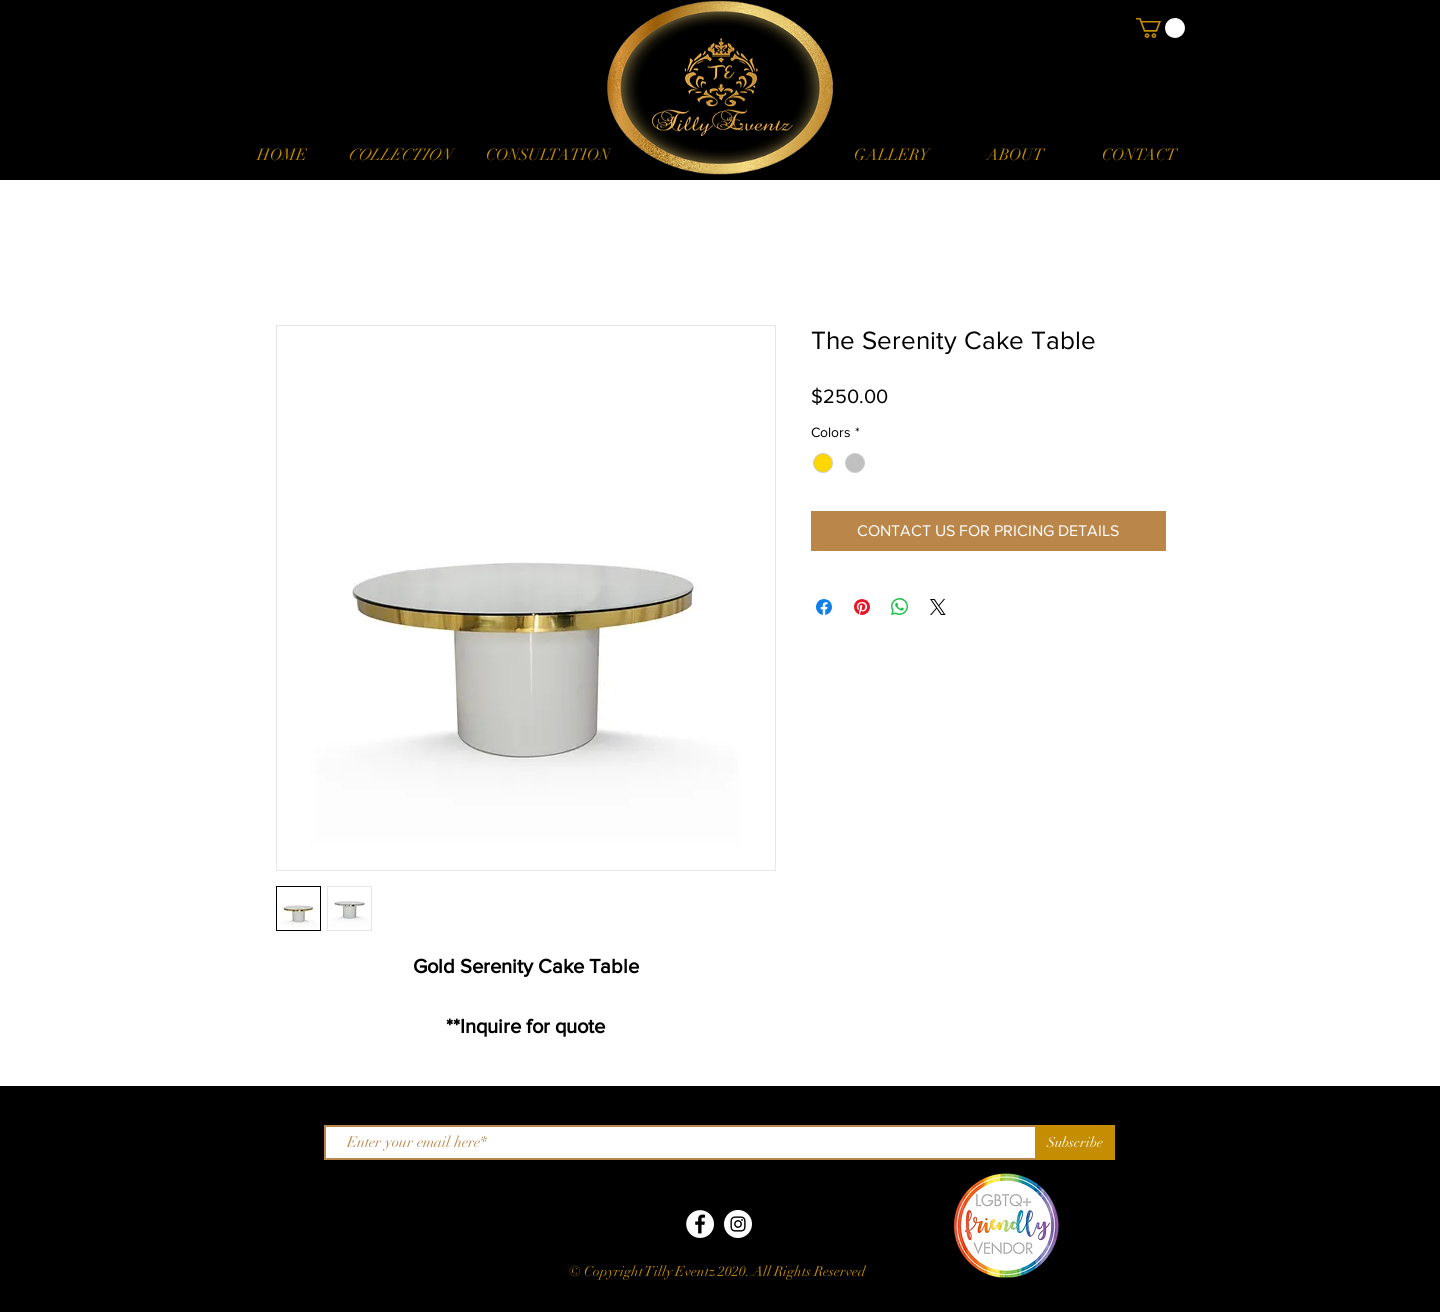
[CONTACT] (1139, 155)
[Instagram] (738, 1224)
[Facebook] (700, 1224)
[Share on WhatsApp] (900, 607)
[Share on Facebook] (824, 607)
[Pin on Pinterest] (862, 607)
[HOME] (282, 155)
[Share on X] (938, 607)
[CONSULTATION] (547, 155)
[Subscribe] (1075, 1142)
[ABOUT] (1015, 155)
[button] (399, 155)
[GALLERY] (891, 155)
